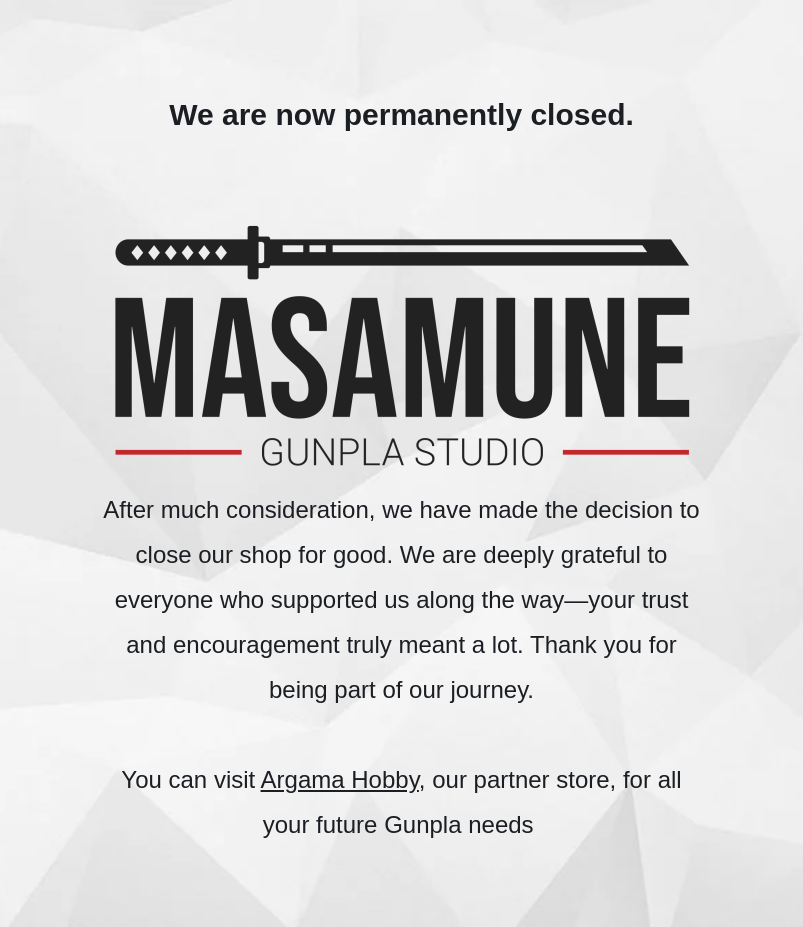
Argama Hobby (340, 779)
